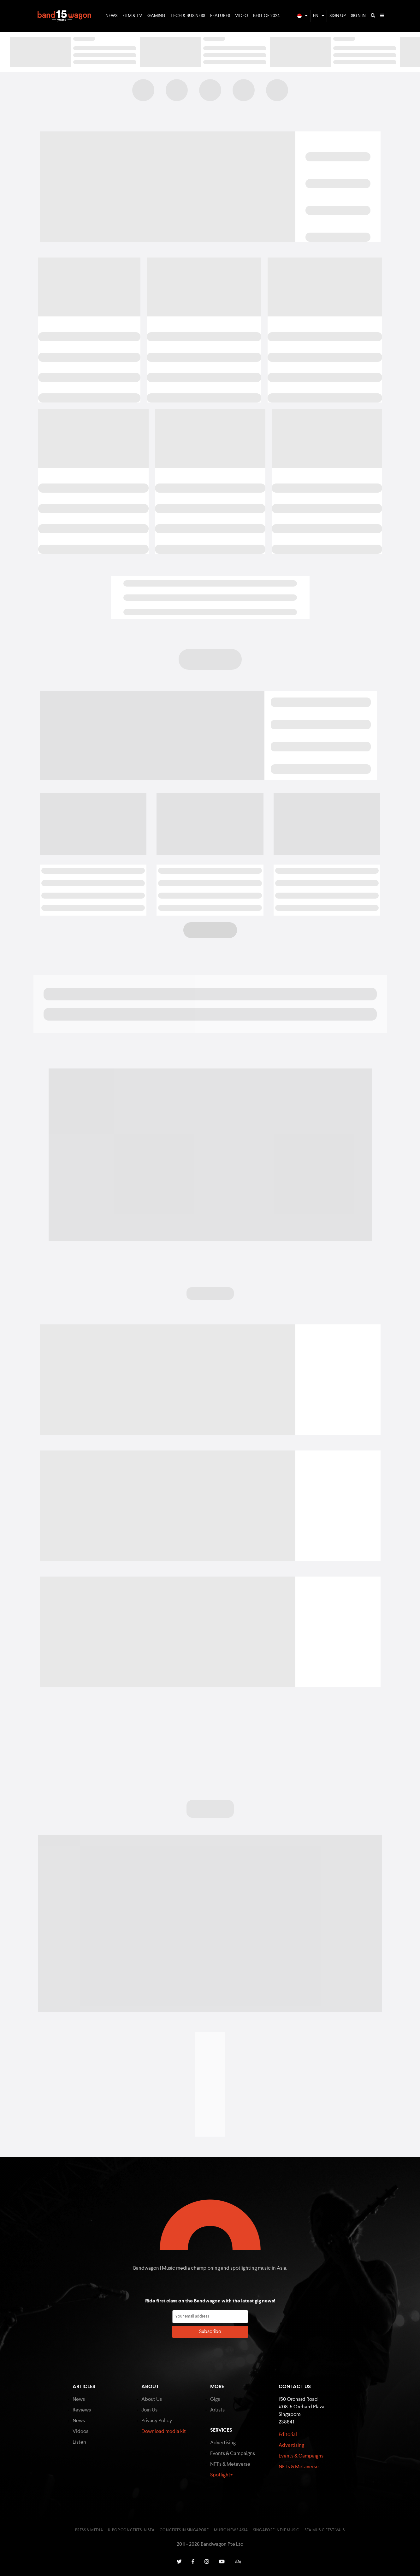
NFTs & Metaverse (230, 2464)
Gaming (156, 16)
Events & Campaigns (232, 2453)
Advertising (223, 2443)
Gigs (215, 2399)
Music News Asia (231, 2530)
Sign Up (337, 16)
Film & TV (132, 16)
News (111, 16)
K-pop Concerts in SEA (131, 2530)
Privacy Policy (156, 2420)
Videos (80, 2431)
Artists (217, 2410)
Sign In (358, 16)
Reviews (82, 2410)
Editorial (288, 2434)
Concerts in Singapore (184, 2530)
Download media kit (163, 2431)
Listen (79, 2442)
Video (241, 16)
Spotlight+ (221, 2475)
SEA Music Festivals (325, 2530)
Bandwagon (64, 16)
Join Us (149, 2410)
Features (220, 16)
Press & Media (89, 2530)
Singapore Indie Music (276, 2530)
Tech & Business (187, 16)
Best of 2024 (266, 16)
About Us (151, 2399)
